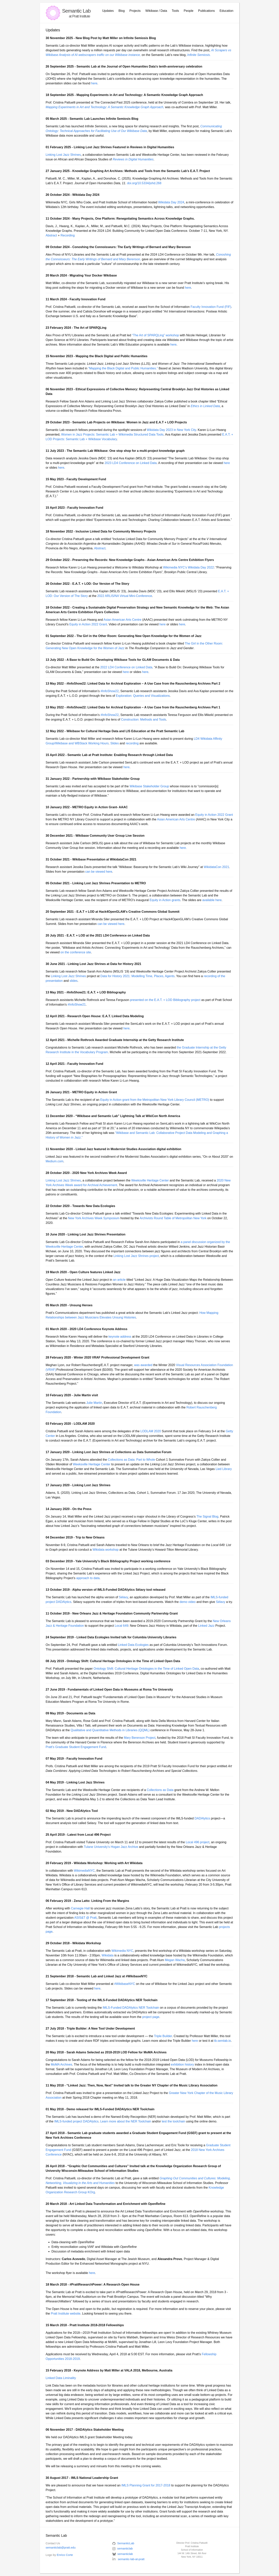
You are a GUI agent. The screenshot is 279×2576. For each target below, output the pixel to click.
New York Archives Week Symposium (94, 1218)
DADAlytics (202, 1818)
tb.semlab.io (222, 2040)
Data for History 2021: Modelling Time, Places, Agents (137, 976)
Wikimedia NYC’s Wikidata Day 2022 (188, 567)
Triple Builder (163, 2036)
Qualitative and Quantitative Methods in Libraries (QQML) (110, 1730)
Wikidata (108, 1955)
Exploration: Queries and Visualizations (143, 695)
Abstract (51, 235)
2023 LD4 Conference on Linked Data (131, 463)
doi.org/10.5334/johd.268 (144, 183)
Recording (67, 235)
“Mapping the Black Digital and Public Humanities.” (123, 368)
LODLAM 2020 (150, 1431)
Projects (135, 10)
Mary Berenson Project (139, 1737)
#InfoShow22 (110, 691)
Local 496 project (197, 1842)
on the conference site (75, 952)
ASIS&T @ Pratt (85, 1917)
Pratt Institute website (65, 2313)
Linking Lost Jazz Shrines (63, 154)
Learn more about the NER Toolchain (125, 2121)
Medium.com (55, 1161)
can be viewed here (98, 871)
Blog (122, 10)
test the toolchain (173, 2121)
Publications (206, 10)
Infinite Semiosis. (199, 55)
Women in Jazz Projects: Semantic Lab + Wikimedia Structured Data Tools (112, 434)
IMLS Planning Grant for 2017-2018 (145, 2485)
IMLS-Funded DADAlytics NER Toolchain (131, 2007)
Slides (114, 743)
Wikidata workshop (105, 1549)
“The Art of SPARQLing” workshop (155, 335)
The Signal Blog (207, 1516)
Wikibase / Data (156, 10)
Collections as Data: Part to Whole (131, 1459)
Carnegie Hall (80, 1908)
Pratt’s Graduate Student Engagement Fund (76, 1747)
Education (226, 10)
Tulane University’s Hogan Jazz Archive (111, 1846)
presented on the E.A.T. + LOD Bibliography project (165, 1000)
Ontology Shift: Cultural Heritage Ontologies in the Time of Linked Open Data (146, 1668)
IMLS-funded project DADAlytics (76, 2121)
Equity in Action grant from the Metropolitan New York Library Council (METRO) (154, 1099)
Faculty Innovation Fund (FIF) (210, 306)
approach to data (88, 1578)
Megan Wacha (175, 1960)
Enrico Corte (65, 2554)
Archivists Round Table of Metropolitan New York (173, 1218)
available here (212, 900)
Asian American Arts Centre (122, 619)
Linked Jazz (206, 1625)
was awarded (143, 1365)
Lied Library (224, 1469)
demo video (188, 1601)
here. (183, 847)
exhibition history (182, 2064)
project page (150, 2017)
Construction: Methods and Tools (143, 719)
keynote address (119, 1336)
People (188, 10)
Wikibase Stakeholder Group (149, 786)
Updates (108, 10)
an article (119, 1279)
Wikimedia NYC (122, 1950)
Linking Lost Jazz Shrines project (136, 1256)
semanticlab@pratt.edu (61, 2547)
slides (74, 980)
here (94, 83)
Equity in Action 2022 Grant (88, 624)
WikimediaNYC (84, 1870)
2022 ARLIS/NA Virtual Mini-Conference (124, 596)
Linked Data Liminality (61, 2378)
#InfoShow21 (77, 1004)
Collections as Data (160, 1790)
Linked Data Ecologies (133, 1644)
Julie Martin (94, 1402)
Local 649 (121, 1625)
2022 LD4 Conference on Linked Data (126, 667)
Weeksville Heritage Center (150, 1180)
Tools (175, 10)
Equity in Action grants (165, 900)
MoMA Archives (61, 2064)
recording (132, 743)
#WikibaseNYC (124, 1983)
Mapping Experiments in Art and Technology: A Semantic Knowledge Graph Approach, (105, 107)
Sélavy (123, 1597)
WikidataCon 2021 (216, 867)
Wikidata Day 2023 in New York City (171, 429)
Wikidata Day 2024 (171, 202)
